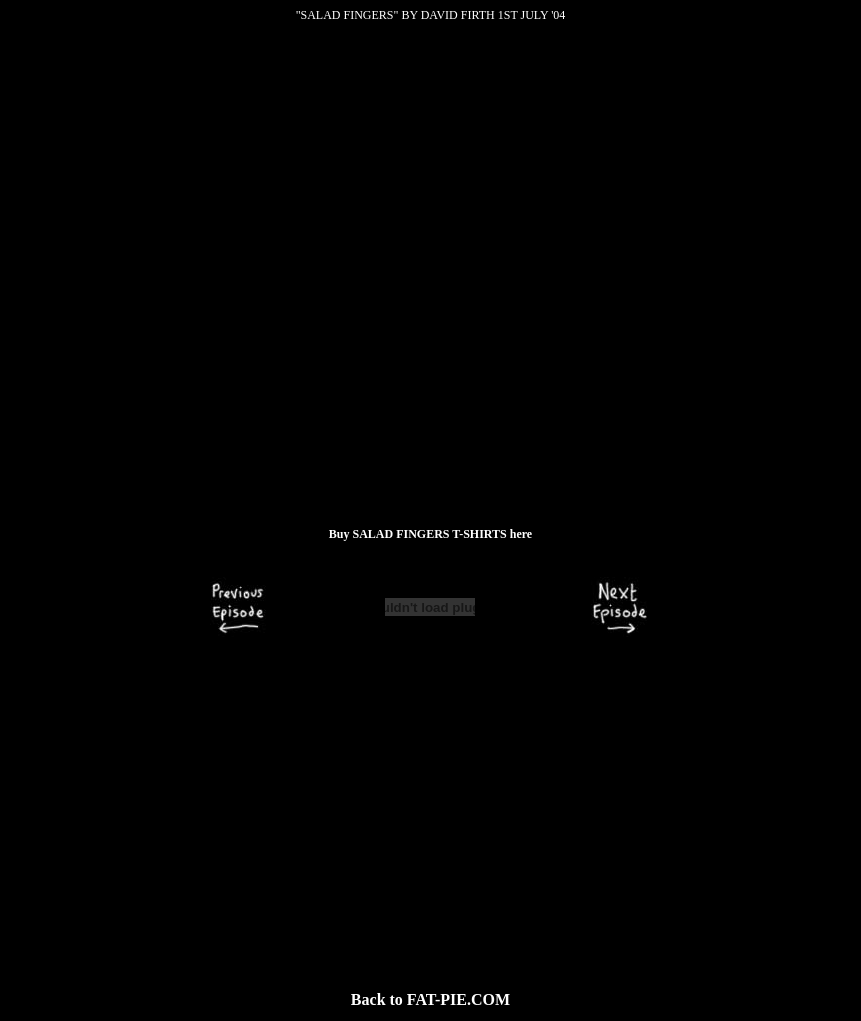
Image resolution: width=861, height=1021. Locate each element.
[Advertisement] (430, 812)
